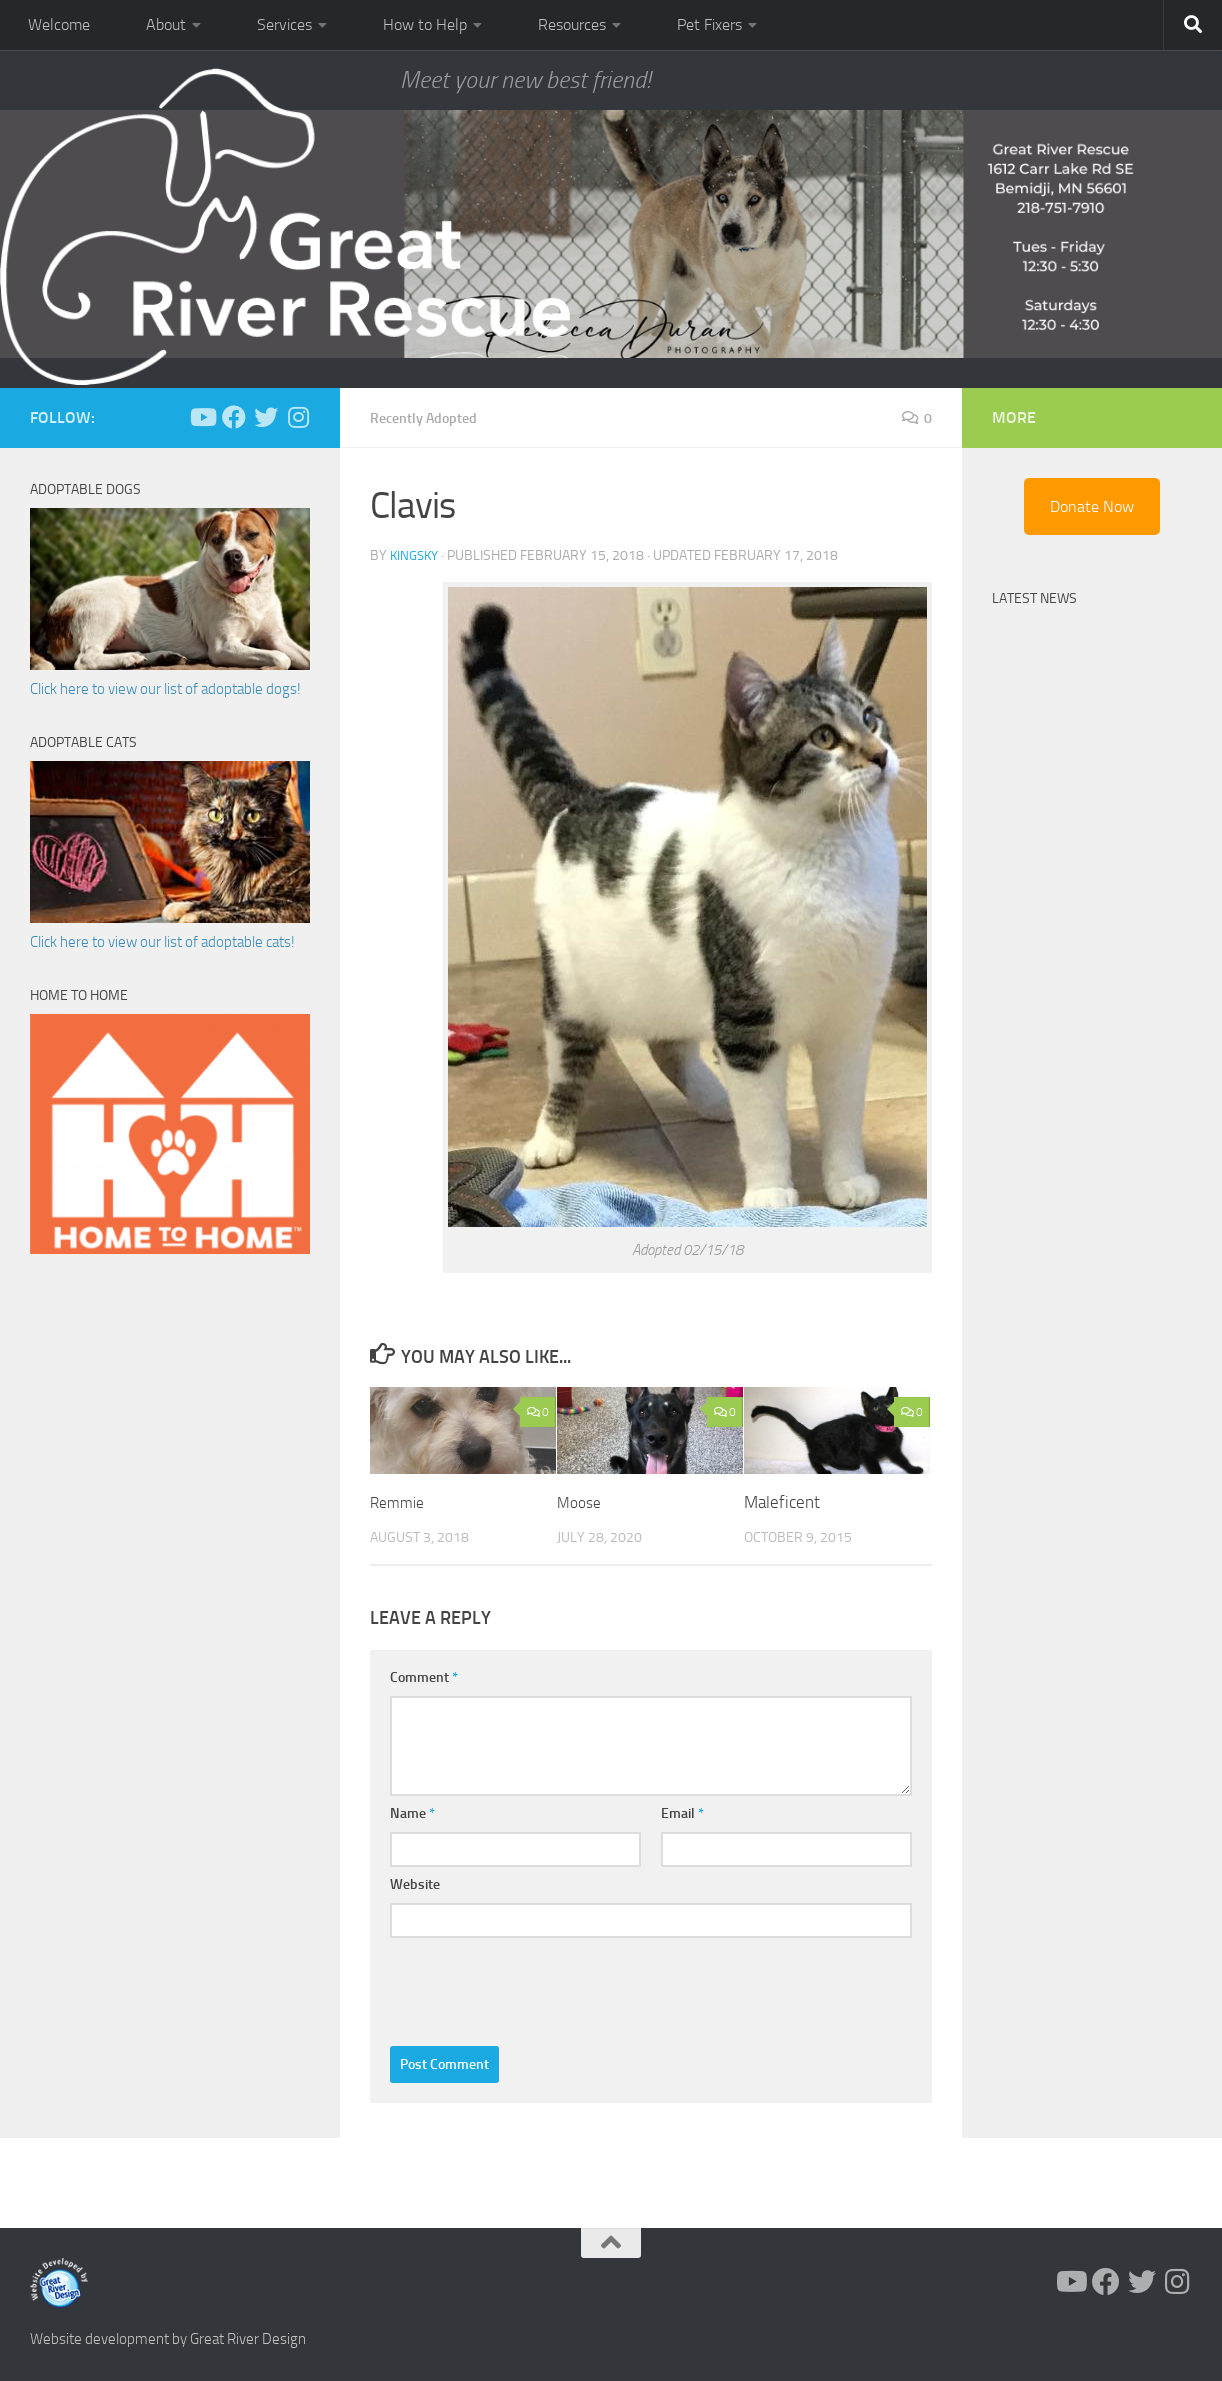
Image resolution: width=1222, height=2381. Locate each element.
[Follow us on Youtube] (202, 417)
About (166, 24)
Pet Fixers (709, 24)
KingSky (416, 555)
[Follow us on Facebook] (234, 417)
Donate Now (1092, 506)
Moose (581, 1502)
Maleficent (782, 1502)
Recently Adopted (431, 417)
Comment (424, 1677)
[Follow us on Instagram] (298, 417)
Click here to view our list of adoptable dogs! (165, 689)
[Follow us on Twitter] (266, 417)
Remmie (400, 1502)
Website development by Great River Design (168, 2339)
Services (284, 24)
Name (412, 1813)
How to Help (425, 24)
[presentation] (542, 1987)
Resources (572, 24)
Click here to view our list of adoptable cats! (162, 942)
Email (682, 1813)
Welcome (59, 24)
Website (415, 1884)
